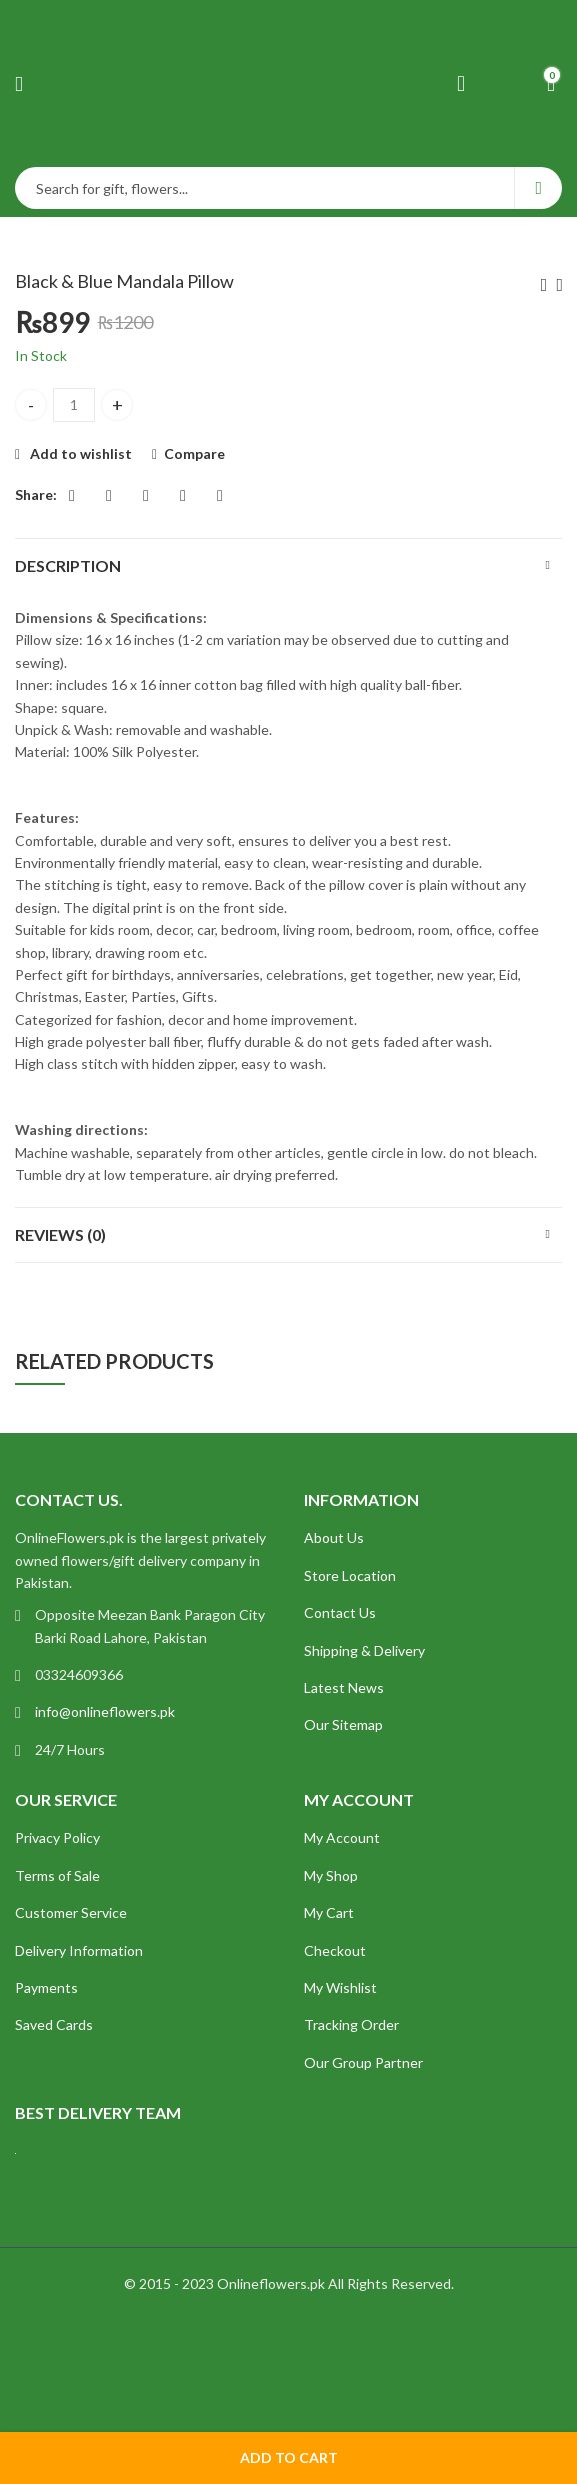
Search (538, 188)
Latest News (344, 1687)
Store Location (350, 1575)
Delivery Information (79, 1950)
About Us (334, 1537)
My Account (342, 1837)
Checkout (335, 1950)
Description (68, 565)
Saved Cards (54, 2024)
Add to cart (289, 2457)
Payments (46, 1987)
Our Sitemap (343, 1724)
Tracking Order (351, 2024)
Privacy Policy (57, 1837)
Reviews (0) (60, 1234)
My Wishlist (340, 1987)
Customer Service (71, 1912)
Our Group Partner (363, 2062)
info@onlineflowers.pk (105, 1711)
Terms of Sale (57, 1875)
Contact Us (340, 1612)
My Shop (331, 1875)
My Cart (329, 1912)
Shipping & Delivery (364, 1650)
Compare (194, 453)
